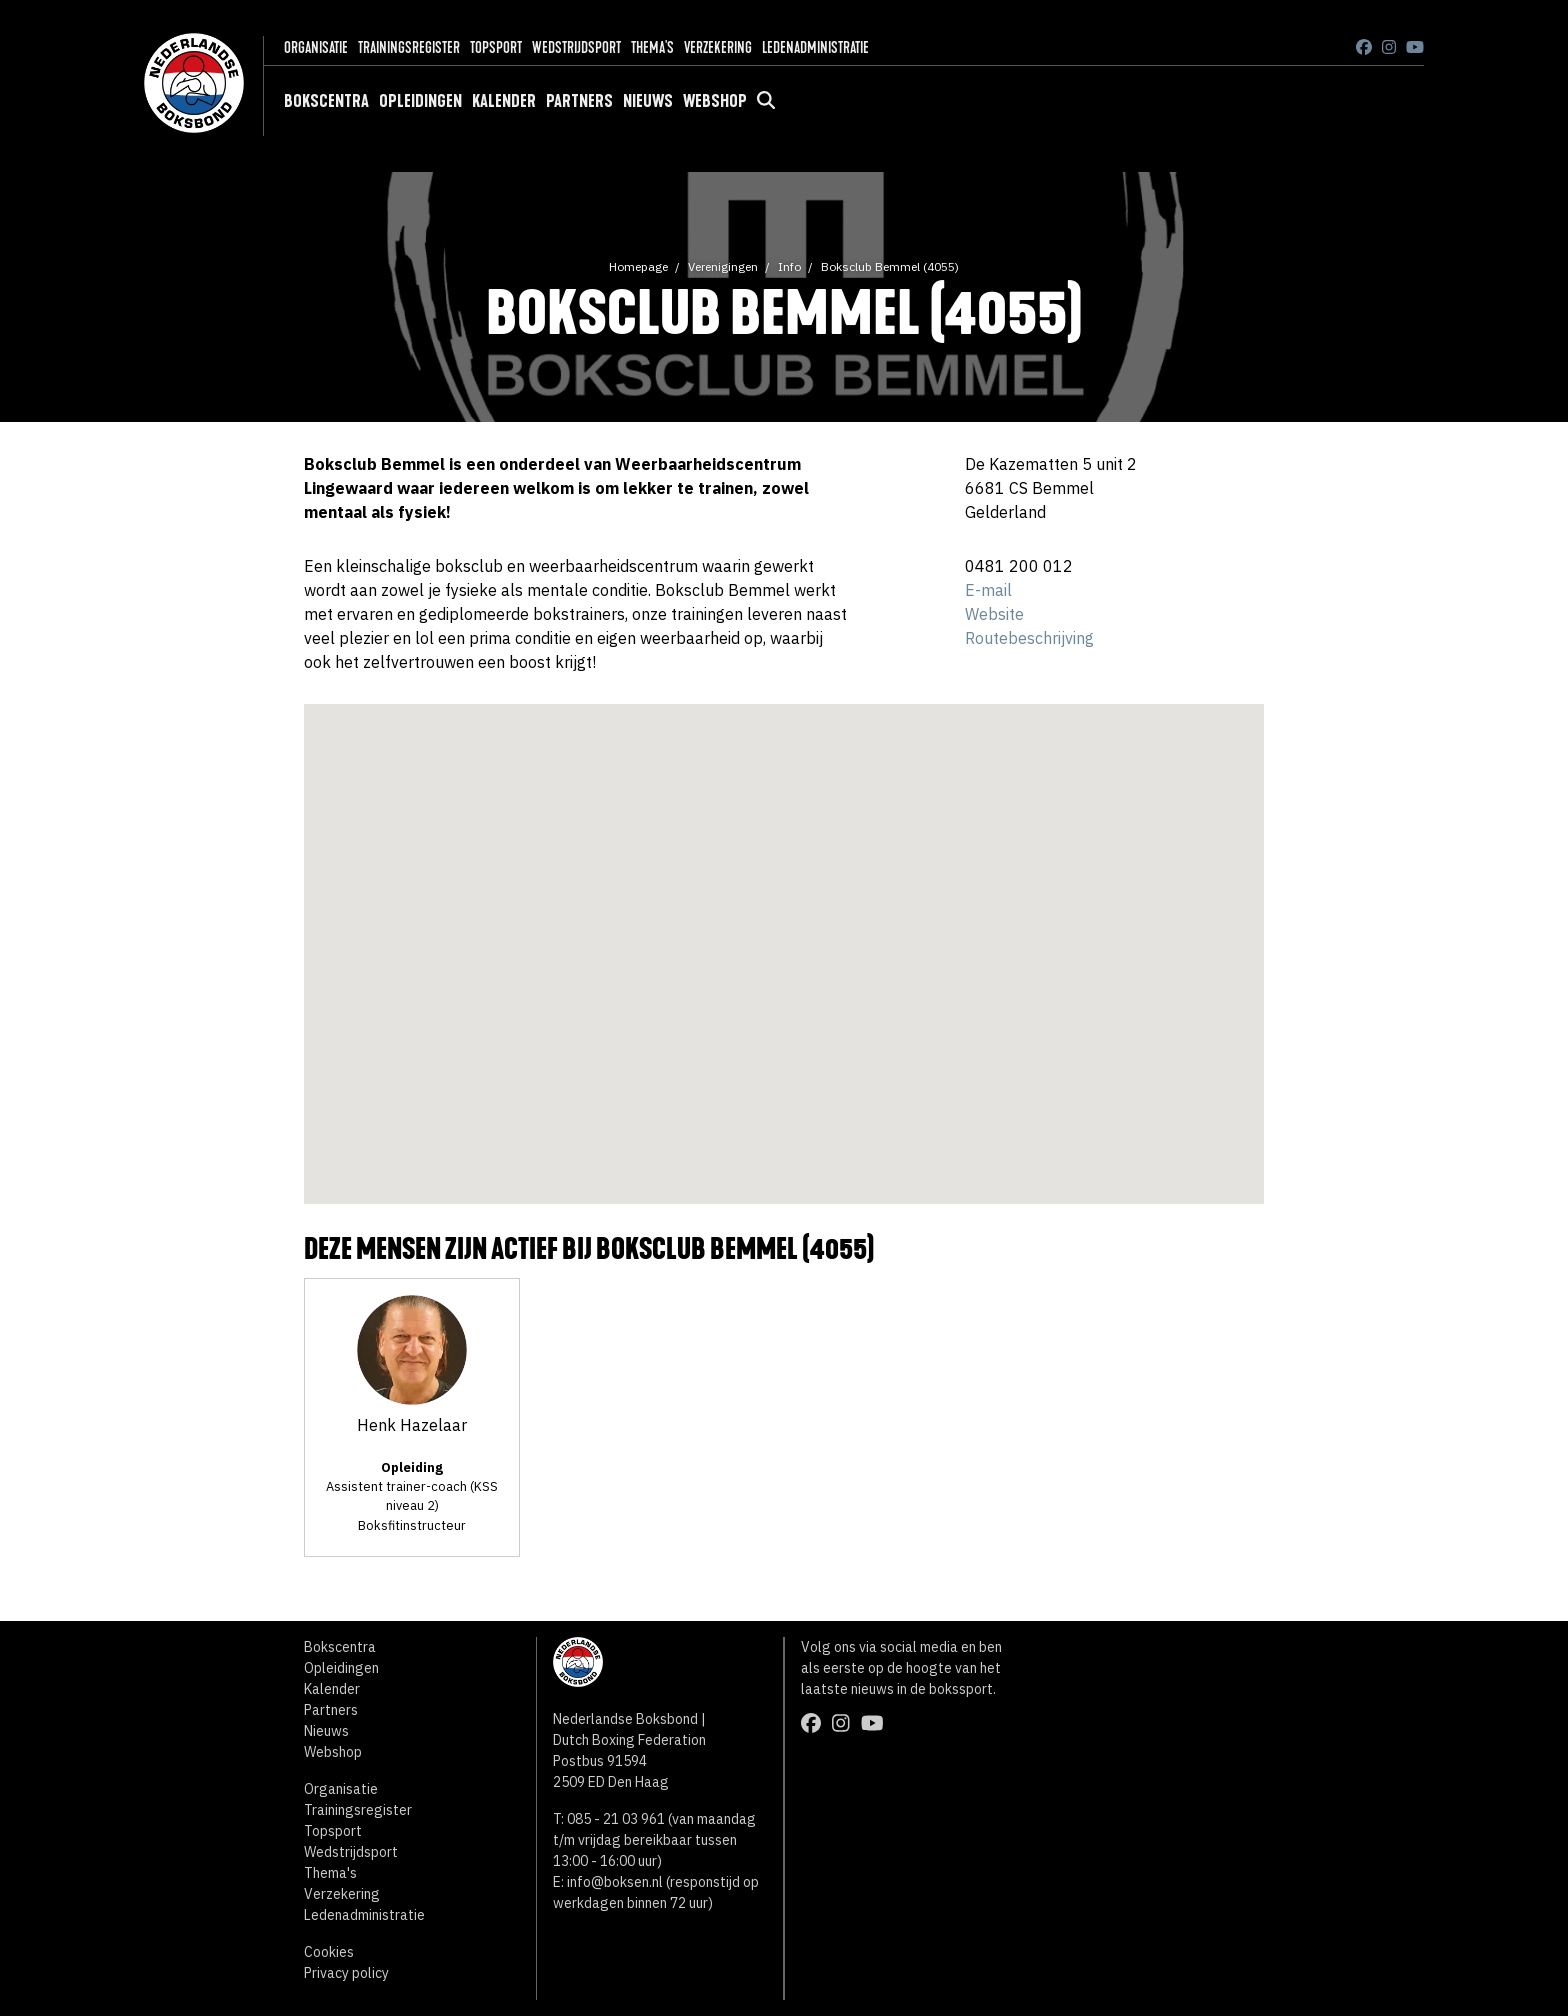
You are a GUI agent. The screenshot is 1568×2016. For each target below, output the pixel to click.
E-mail (988, 590)
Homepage (638, 266)
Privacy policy (346, 1973)
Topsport (496, 47)
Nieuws (648, 101)
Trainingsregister (409, 47)
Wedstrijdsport (576, 47)
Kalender (504, 101)
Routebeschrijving (1029, 638)
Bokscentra (326, 101)
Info (789, 266)
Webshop (715, 101)
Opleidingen (420, 101)
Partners (579, 101)
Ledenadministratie (815, 47)
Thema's (652, 47)
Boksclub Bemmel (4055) (890, 266)
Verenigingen (723, 266)
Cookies (329, 1952)
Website (994, 614)
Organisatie (316, 47)
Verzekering (718, 47)
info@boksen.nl (615, 1882)
